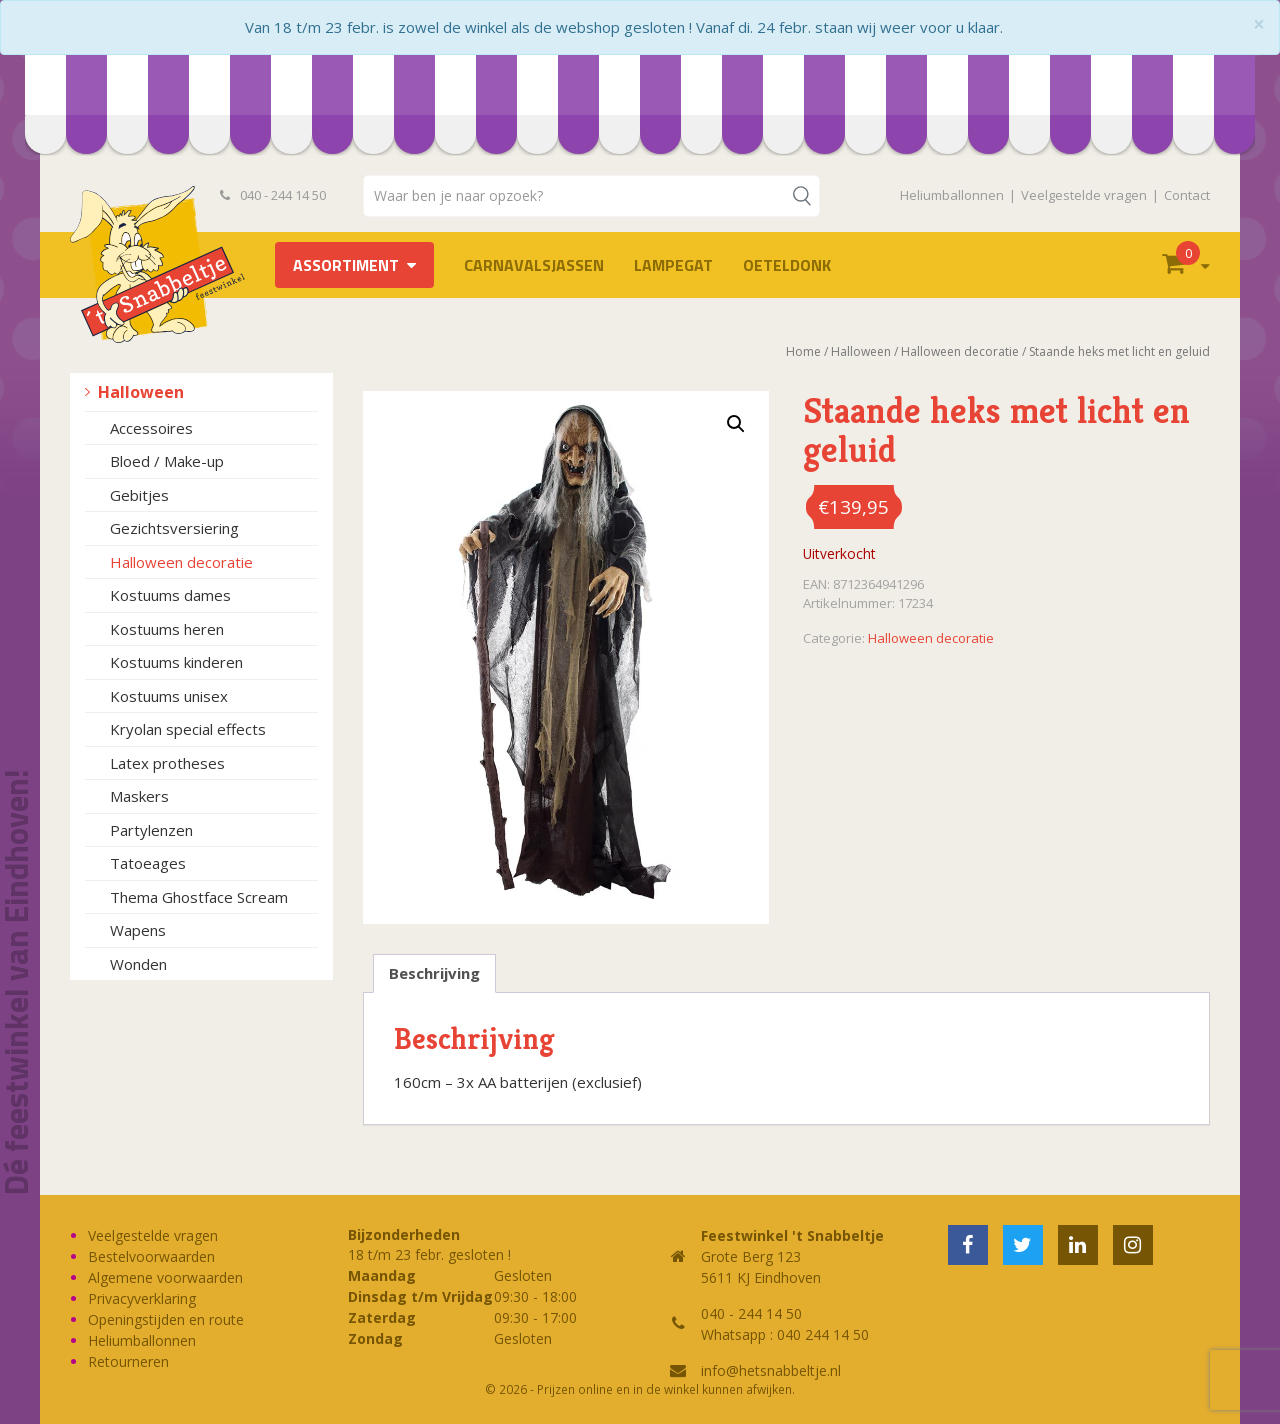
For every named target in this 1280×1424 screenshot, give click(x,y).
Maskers (139, 796)
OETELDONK (787, 265)
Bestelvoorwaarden (151, 1256)
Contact (1187, 195)
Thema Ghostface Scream (199, 897)
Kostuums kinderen (176, 662)
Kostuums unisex (169, 696)
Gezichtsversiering (174, 528)
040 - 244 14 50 (273, 195)
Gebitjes (139, 495)
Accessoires (151, 428)
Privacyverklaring (142, 1298)
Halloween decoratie (181, 562)
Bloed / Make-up (167, 461)
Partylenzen (151, 830)
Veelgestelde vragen (1084, 195)
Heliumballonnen (952, 195)
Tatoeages (148, 863)
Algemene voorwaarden (165, 1277)
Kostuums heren (167, 629)
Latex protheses (167, 763)
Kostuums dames (170, 595)
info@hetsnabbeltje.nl (771, 1370)
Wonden (138, 964)
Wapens (138, 930)
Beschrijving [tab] (434, 973)
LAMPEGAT (673, 265)
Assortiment (346, 265)
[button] (736, 424)
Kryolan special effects (188, 729)
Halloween (141, 392)
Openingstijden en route (166, 1319)
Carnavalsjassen (534, 265)
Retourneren (128, 1361)
